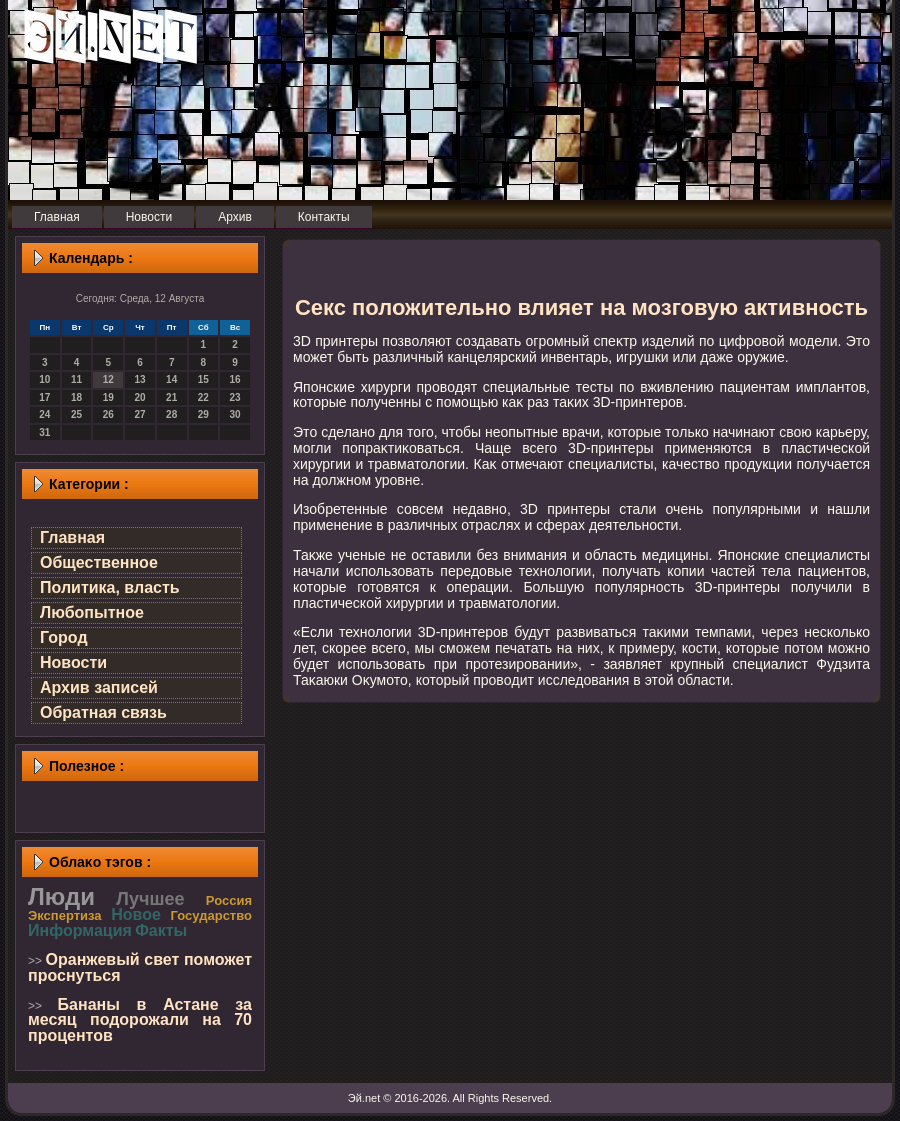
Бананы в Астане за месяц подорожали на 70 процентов (140, 1020)
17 (44, 397)
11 (76, 379)
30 (235, 414)
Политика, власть (110, 587)
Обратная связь (103, 712)
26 (108, 414)
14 (171, 379)
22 (203, 397)
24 (44, 414)
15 (203, 379)
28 (171, 414)
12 (108, 379)
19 (108, 397)
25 (76, 414)
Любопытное (92, 612)
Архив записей (99, 687)
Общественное (99, 562)
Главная (72, 537)
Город (64, 637)
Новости (73, 662)
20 (139, 397)
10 (44, 379)
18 (76, 397)
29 (203, 414)
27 (139, 414)
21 (171, 397)
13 (139, 379)
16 (235, 379)
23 (235, 397)
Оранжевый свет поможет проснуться (140, 967)
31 (44, 432)
